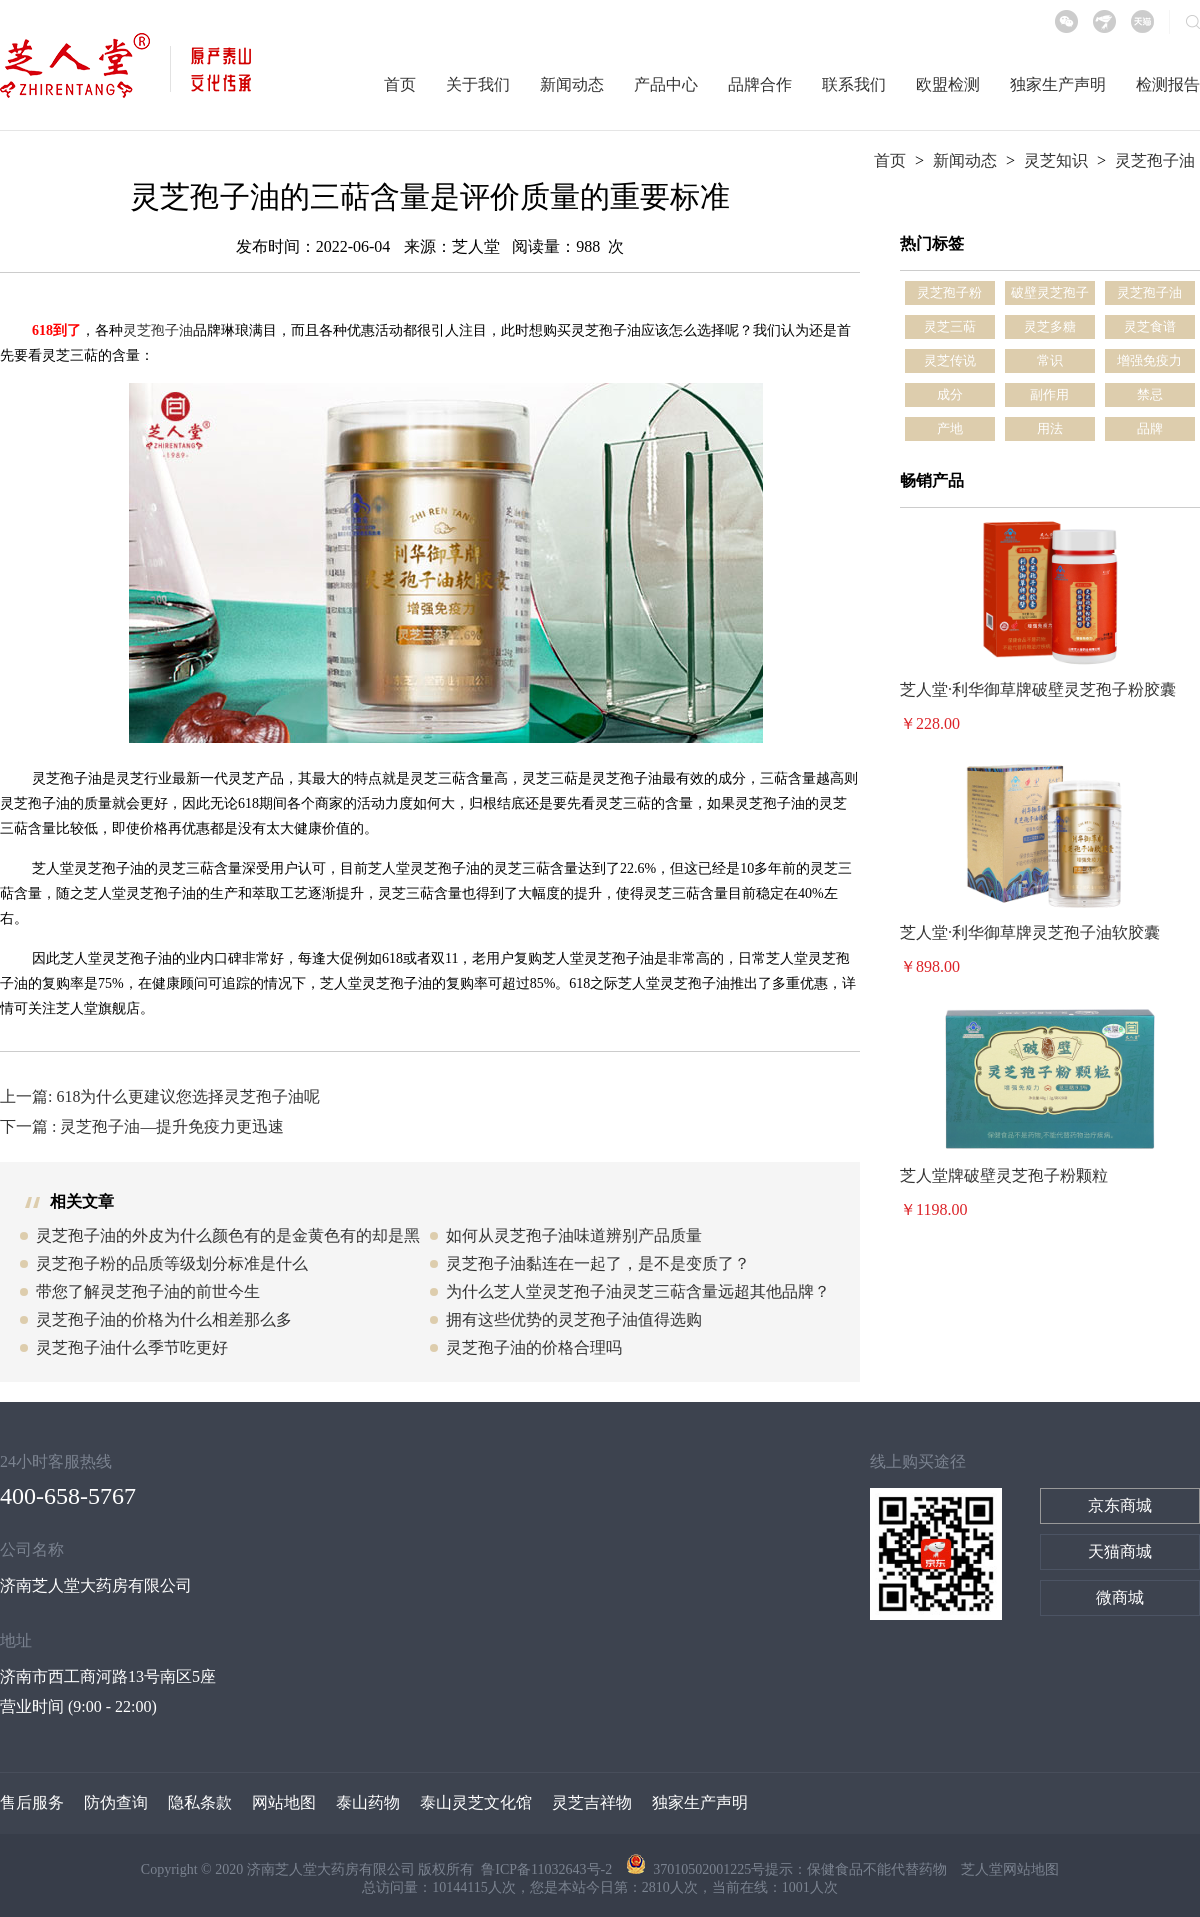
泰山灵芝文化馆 (476, 1802)
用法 (1050, 428)
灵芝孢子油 (1155, 160)
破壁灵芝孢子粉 (1050, 295)
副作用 (1049, 394)
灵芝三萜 (950, 326)
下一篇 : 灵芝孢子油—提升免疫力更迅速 (142, 1126)
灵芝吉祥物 (592, 1802)
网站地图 (284, 1802)
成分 (950, 394)
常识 (1050, 360)
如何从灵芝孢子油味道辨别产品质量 (574, 1235)
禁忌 (1150, 394)
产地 (950, 428)
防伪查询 (116, 1802)
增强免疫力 (1149, 360)
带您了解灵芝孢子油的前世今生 (148, 1291)
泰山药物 (368, 1802)
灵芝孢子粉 (949, 292)
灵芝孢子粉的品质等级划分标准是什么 (172, 1263)
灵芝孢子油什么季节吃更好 (132, 1347)
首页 (400, 84)
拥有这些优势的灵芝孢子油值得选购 (574, 1319)
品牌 (1150, 428)
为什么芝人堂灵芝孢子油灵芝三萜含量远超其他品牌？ (638, 1291)
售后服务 (32, 1802)
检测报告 (1168, 84)
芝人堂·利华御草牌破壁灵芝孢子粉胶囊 (1038, 689)
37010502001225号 (695, 1869)
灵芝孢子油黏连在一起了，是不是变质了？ (598, 1263)
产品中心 (666, 84)
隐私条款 (200, 1802)
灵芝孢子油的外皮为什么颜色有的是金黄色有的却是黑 (228, 1235)
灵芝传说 (950, 360)
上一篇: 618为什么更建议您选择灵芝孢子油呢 (160, 1096)
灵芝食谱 (1150, 326)
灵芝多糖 (1050, 326)
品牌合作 (760, 84)
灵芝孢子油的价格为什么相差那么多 (164, 1319)
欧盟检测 (948, 84)
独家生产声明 (1058, 84)
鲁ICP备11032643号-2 (548, 1869)
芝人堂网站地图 (1010, 1869)
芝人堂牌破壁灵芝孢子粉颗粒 (1004, 1175)
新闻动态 (572, 84)
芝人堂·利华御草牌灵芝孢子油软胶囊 (1030, 932)
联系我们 (854, 84)
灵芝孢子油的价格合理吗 (534, 1347)
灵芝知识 (1056, 160)
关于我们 (478, 84)
